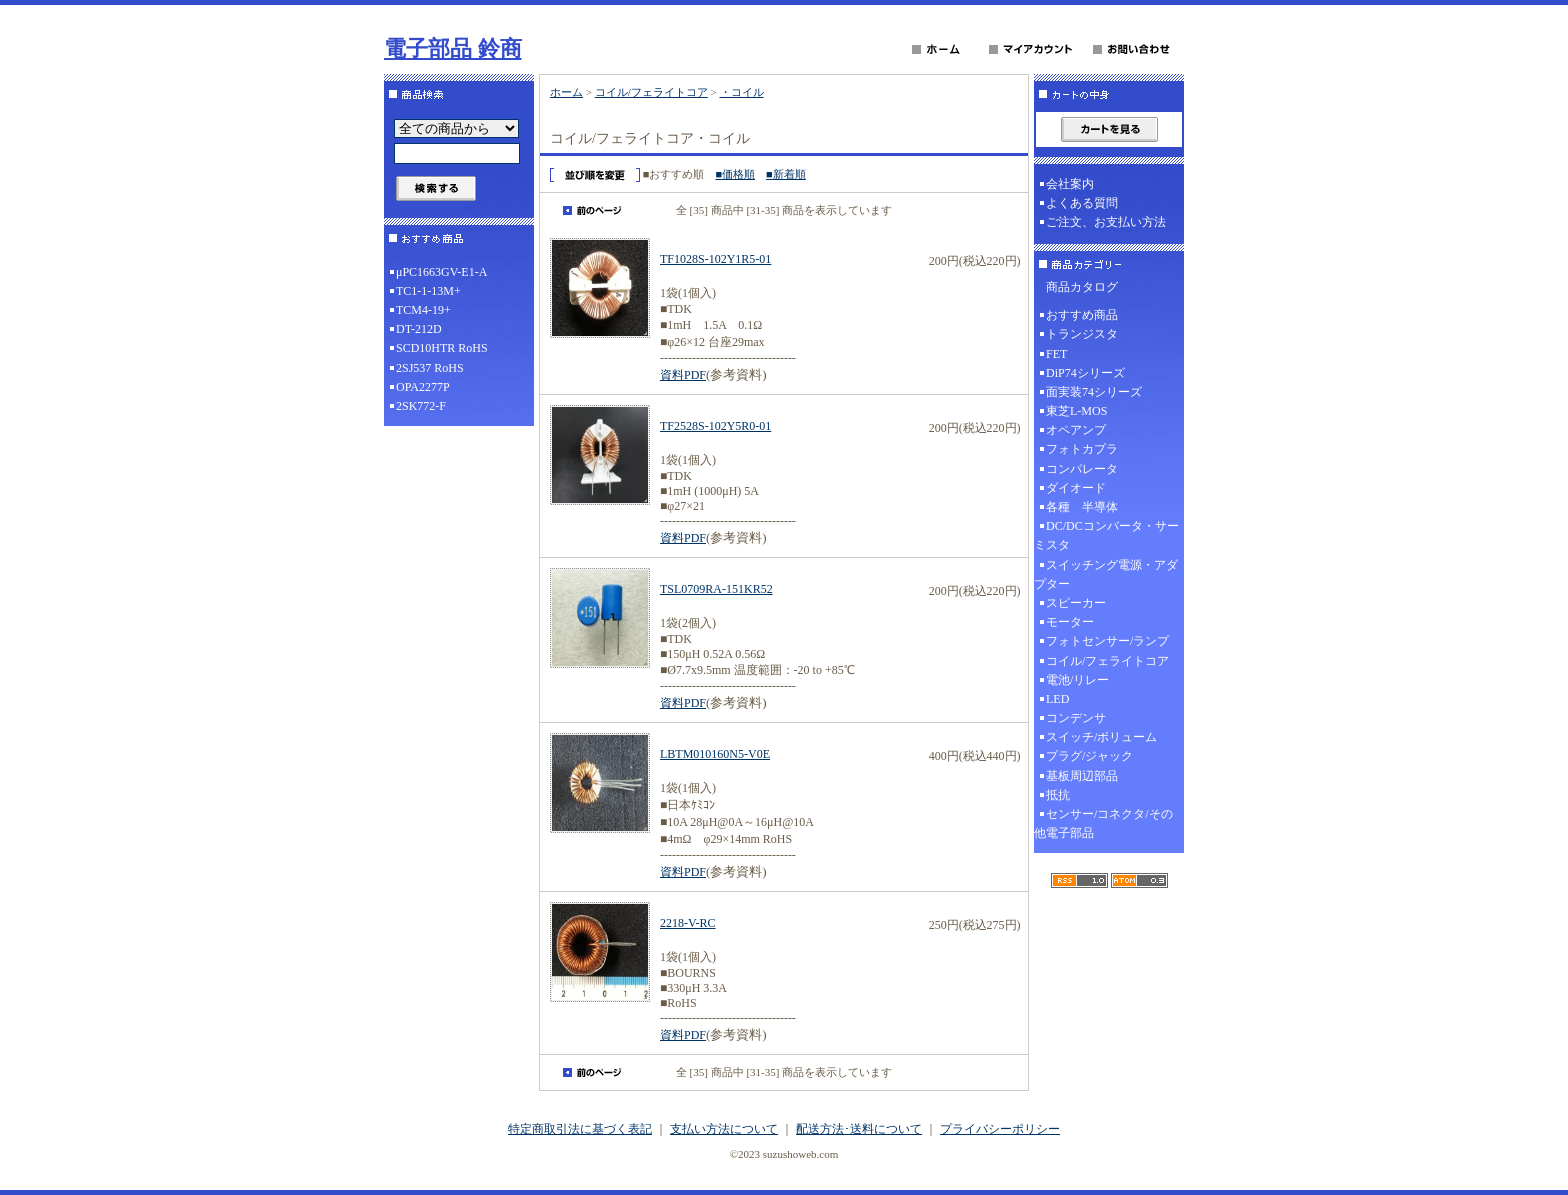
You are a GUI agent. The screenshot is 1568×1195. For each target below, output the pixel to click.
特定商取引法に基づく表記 (580, 1129)
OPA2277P (423, 387)
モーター (1070, 622)
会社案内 (1070, 184)
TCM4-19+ (423, 310)
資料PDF (683, 375)
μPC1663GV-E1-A (441, 272)
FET (1056, 354)
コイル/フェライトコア (651, 92)
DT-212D (419, 329)
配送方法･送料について (859, 1129)
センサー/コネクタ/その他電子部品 (1103, 823)
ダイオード (1076, 488)
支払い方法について (724, 1129)
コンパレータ (1082, 469)
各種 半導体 (1082, 507)
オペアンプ (1076, 430)
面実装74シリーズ (1094, 392)
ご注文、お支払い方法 (1106, 222)
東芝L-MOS (1076, 411)
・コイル (742, 92)
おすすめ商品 (1082, 315)
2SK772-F (421, 406)
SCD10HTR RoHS (442, 348)
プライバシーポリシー (1000, 1129)
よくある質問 (1082, 203)
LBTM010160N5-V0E (715, 754)
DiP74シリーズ (1085, 373)
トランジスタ (1082, 334)
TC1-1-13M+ (428, 291)
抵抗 (1058, 795)
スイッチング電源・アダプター (1106, 574)
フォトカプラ (1082, 449)
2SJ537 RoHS (430, 368)
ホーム (566, 92)
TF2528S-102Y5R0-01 (715, 426)
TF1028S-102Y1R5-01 (715, 259)
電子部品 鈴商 (453, 48)
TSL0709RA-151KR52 (716, 589)
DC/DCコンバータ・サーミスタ (1106, 535)
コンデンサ (1076, 718)
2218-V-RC (688, 923)
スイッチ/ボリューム (1101, 737)
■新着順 (786, 174)
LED (1057, 699)
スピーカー (1076, 603)
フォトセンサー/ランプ (1107, 641)
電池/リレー (1077, 680)
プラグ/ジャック (1089, 756)
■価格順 (735, 174)
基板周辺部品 (1082, 776)
